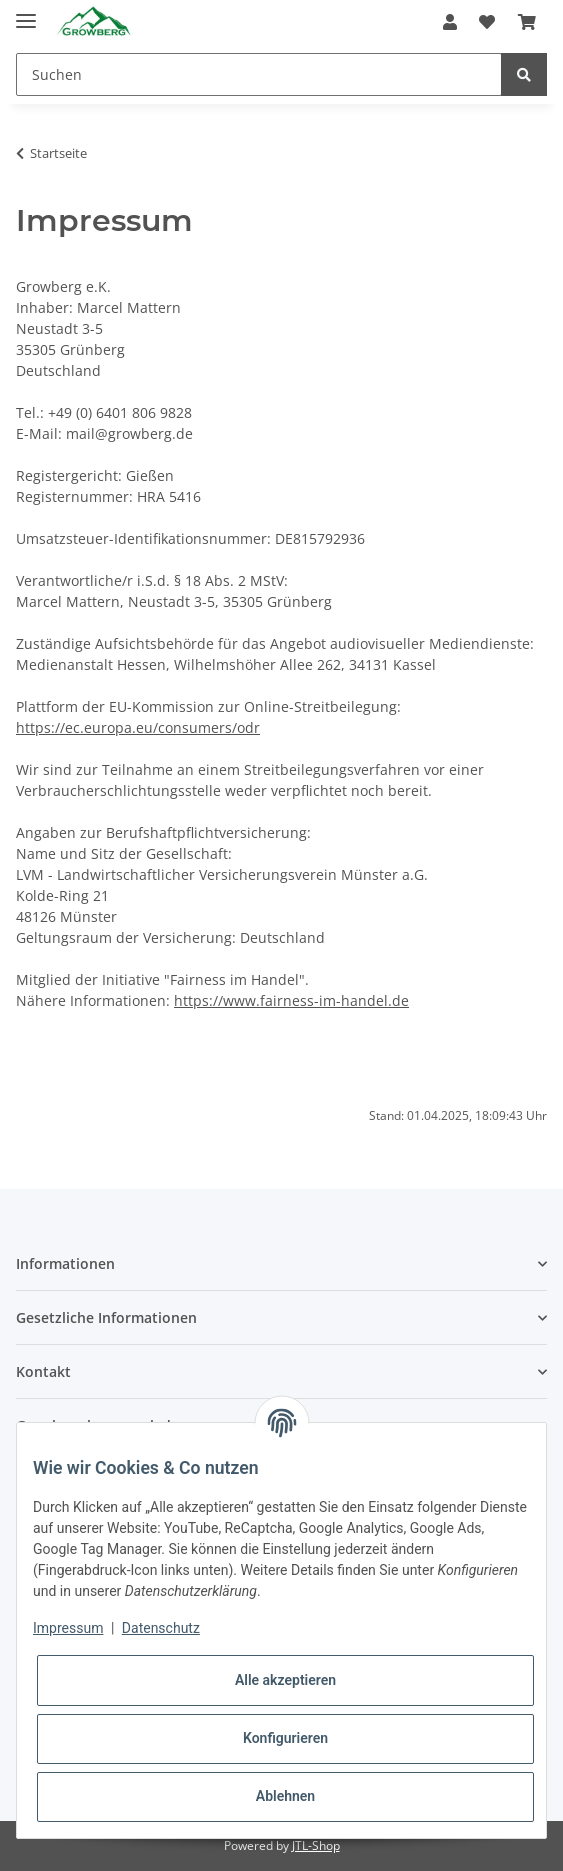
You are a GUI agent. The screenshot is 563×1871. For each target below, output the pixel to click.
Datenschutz (161, 1628)
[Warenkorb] (527, 22)
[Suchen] (259, 74)
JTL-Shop (316, 1845)
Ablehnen (285, 1796)
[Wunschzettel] (487, 22)
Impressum (68, 1628)
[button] (450, 22)
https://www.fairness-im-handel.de (291, 1000)
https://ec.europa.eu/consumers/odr (138, 727)
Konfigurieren (285, 1738)
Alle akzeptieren (285, 1680)
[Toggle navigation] (26, 12)
